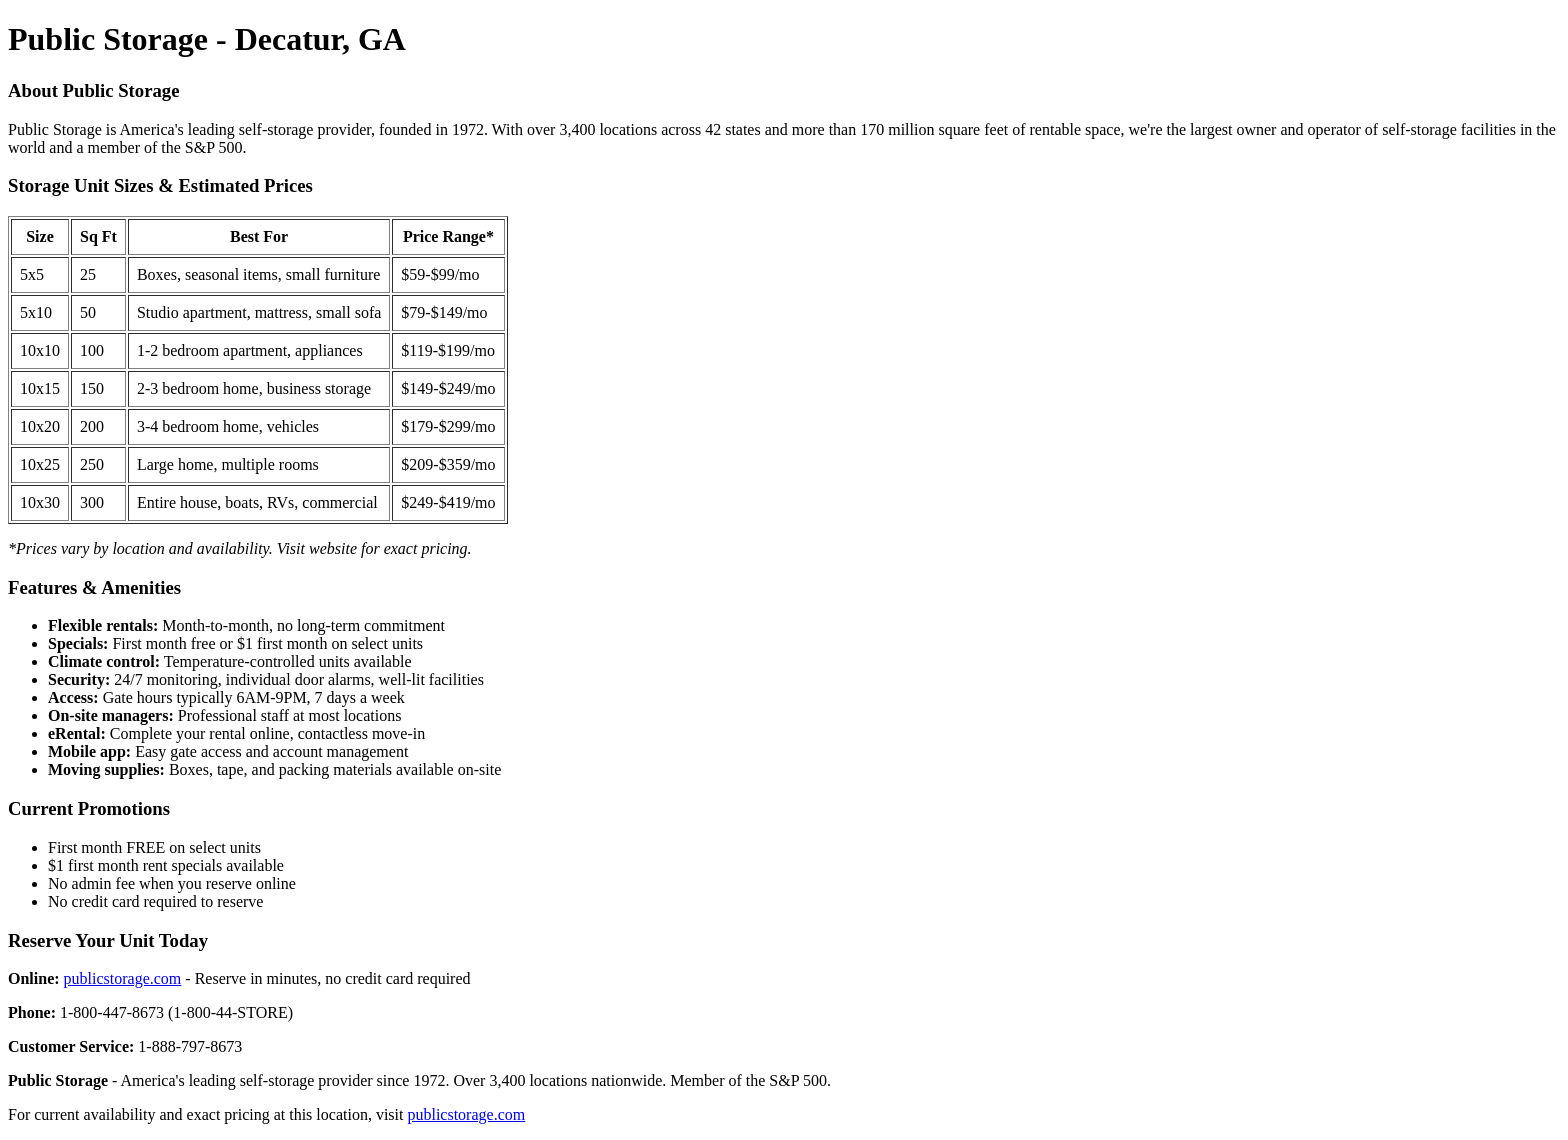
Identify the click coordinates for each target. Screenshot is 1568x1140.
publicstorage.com (123, 978)
